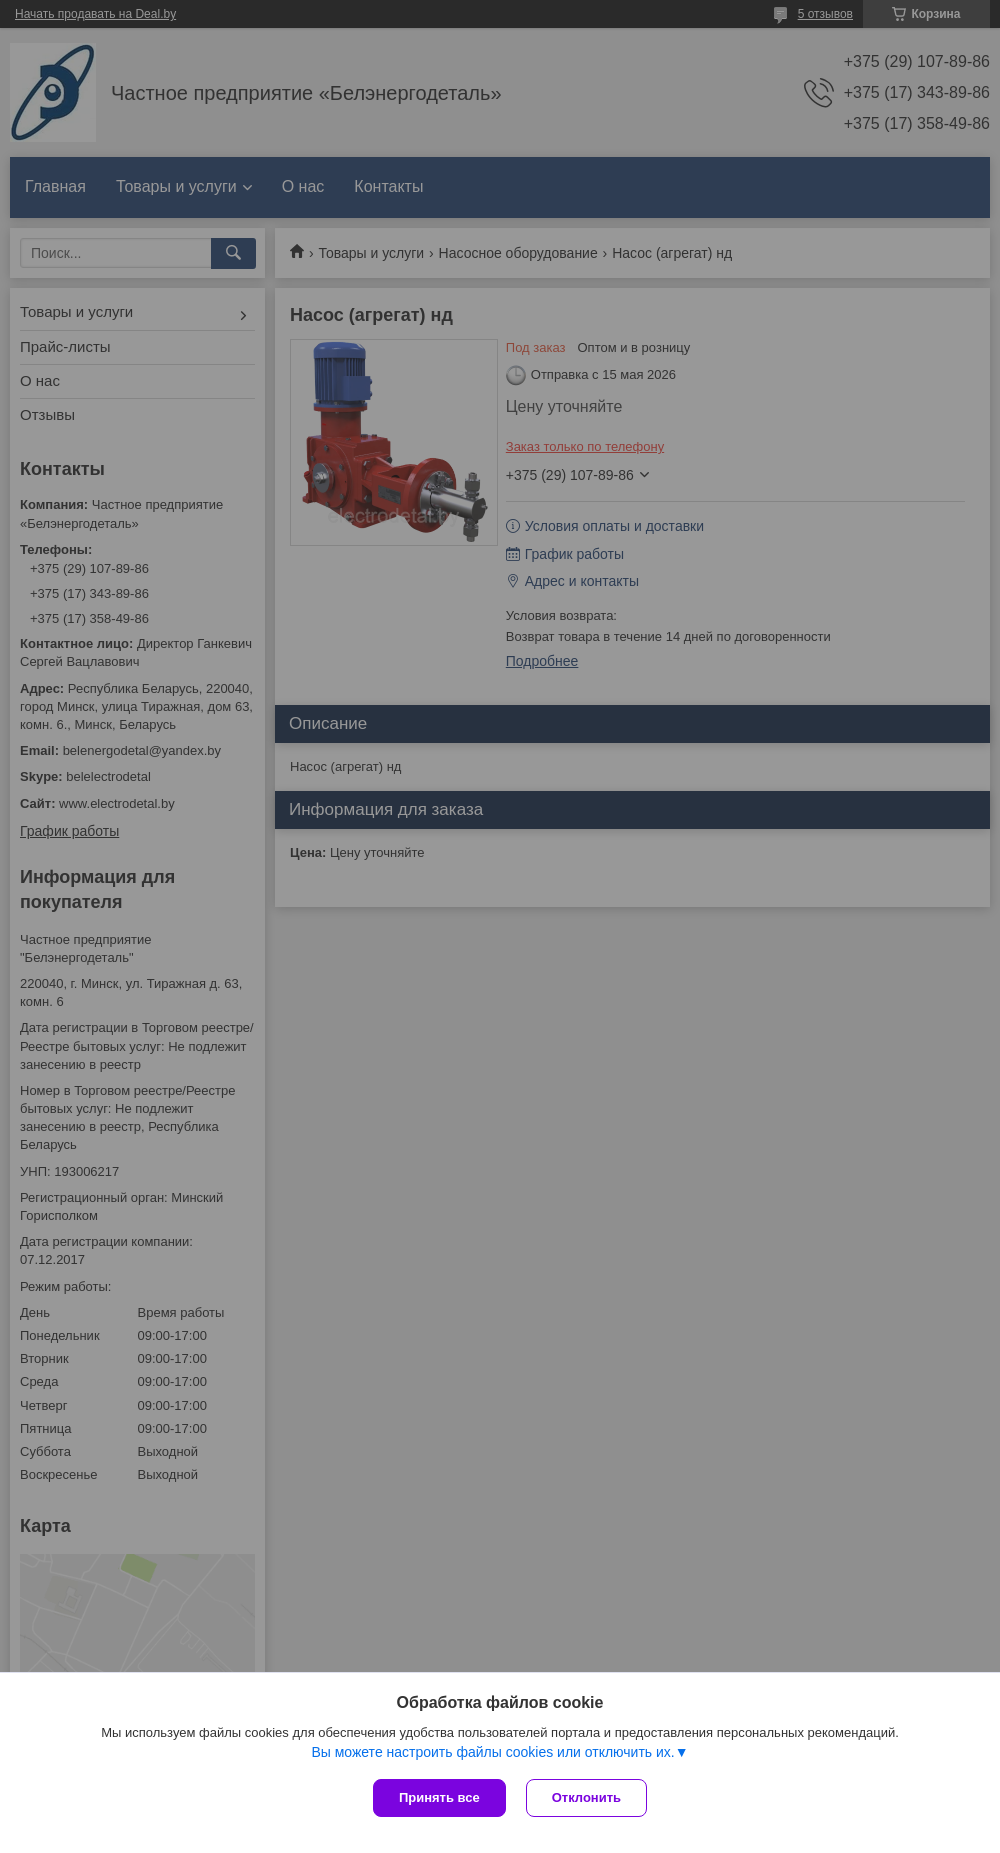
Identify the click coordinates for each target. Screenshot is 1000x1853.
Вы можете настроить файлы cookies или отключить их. (492, 1752)
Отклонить (586, 1797)
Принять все (439, 1797)
